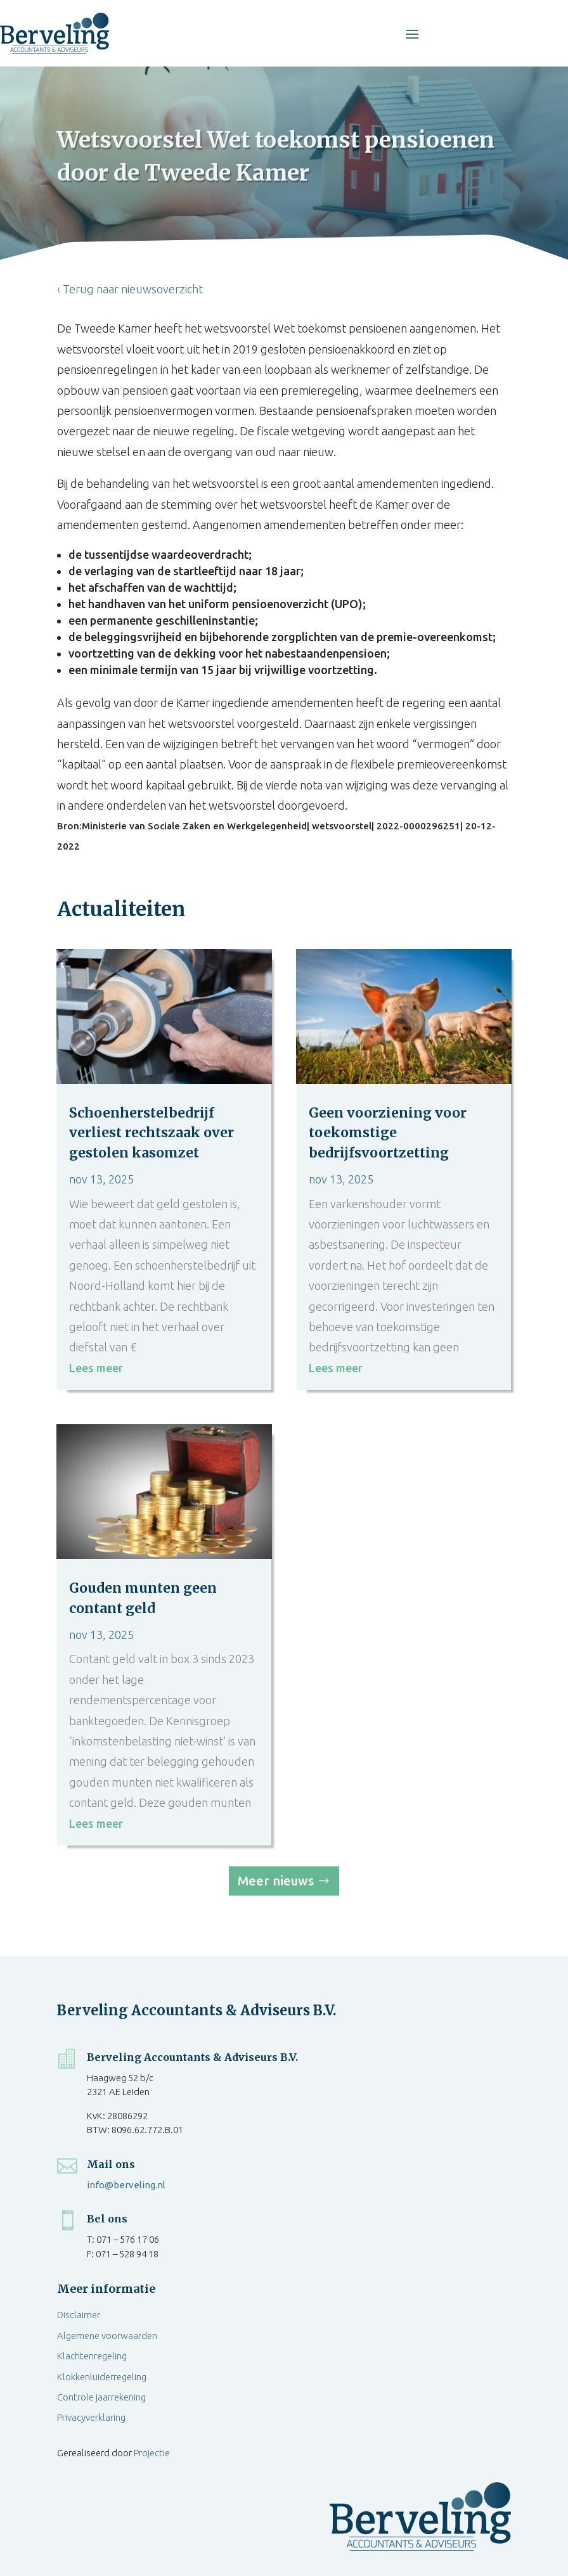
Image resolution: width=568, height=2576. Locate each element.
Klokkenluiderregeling (101, 2376)
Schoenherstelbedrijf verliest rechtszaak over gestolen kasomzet (151, 1132)
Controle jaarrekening (101, 2397)
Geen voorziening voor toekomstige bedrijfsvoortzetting (388, 1132)
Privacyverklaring (91, 2417)
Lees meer (96, 1367)
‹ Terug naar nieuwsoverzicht (130, 289)
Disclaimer (78, 2314)
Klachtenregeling (92, 2355)
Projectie (152, 2452)
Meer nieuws (276, 1880)
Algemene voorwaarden (107, 2335)
